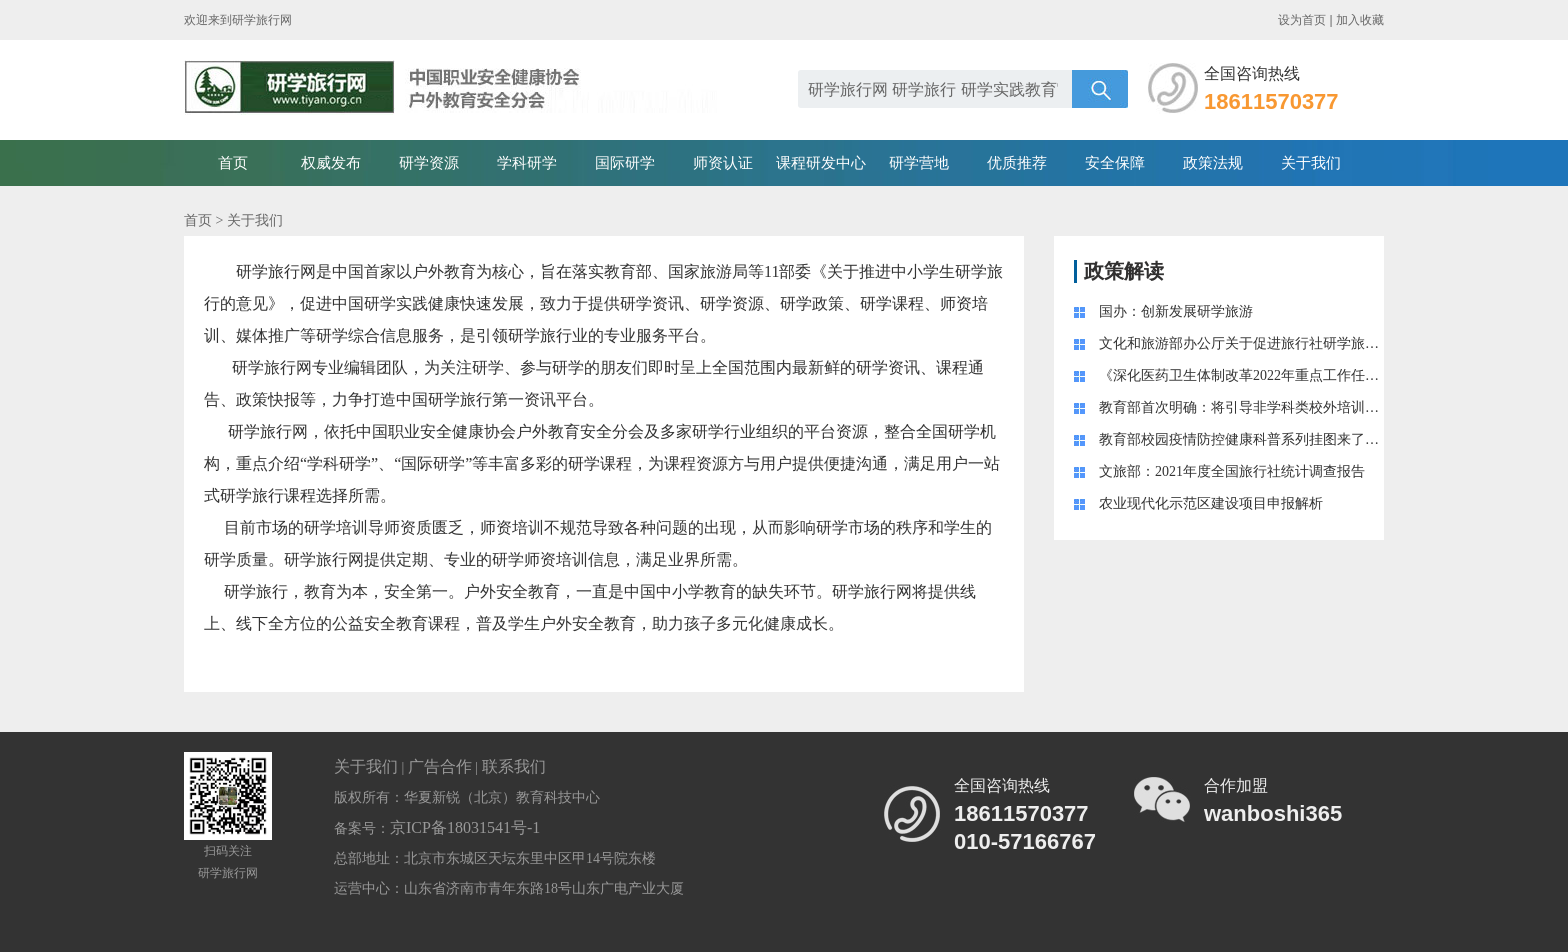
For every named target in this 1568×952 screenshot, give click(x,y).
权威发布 (331, 163)
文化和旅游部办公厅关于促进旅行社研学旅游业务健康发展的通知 (1302, 343)
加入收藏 (1360, 20)
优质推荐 (1017, 163)
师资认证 (723, 163)
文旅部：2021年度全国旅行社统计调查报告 (1232, 471)
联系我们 (514, 766)
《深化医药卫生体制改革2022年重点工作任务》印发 (1260, 375)
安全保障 (1115, 163)
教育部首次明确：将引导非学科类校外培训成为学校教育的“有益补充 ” (1317, 407)
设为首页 (1302, 20)
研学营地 (919, 163)
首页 (233, 163)
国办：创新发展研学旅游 (1176, 311)
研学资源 (429, 163)
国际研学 (625, 163)
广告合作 (440, 766)
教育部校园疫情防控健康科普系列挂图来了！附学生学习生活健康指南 (1316, 439)
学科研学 (527, 163)
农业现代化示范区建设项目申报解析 (1211, 503)
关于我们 (1311, 163)
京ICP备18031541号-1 (465, 827)
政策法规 (1213, 163)
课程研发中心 (821, 163)
